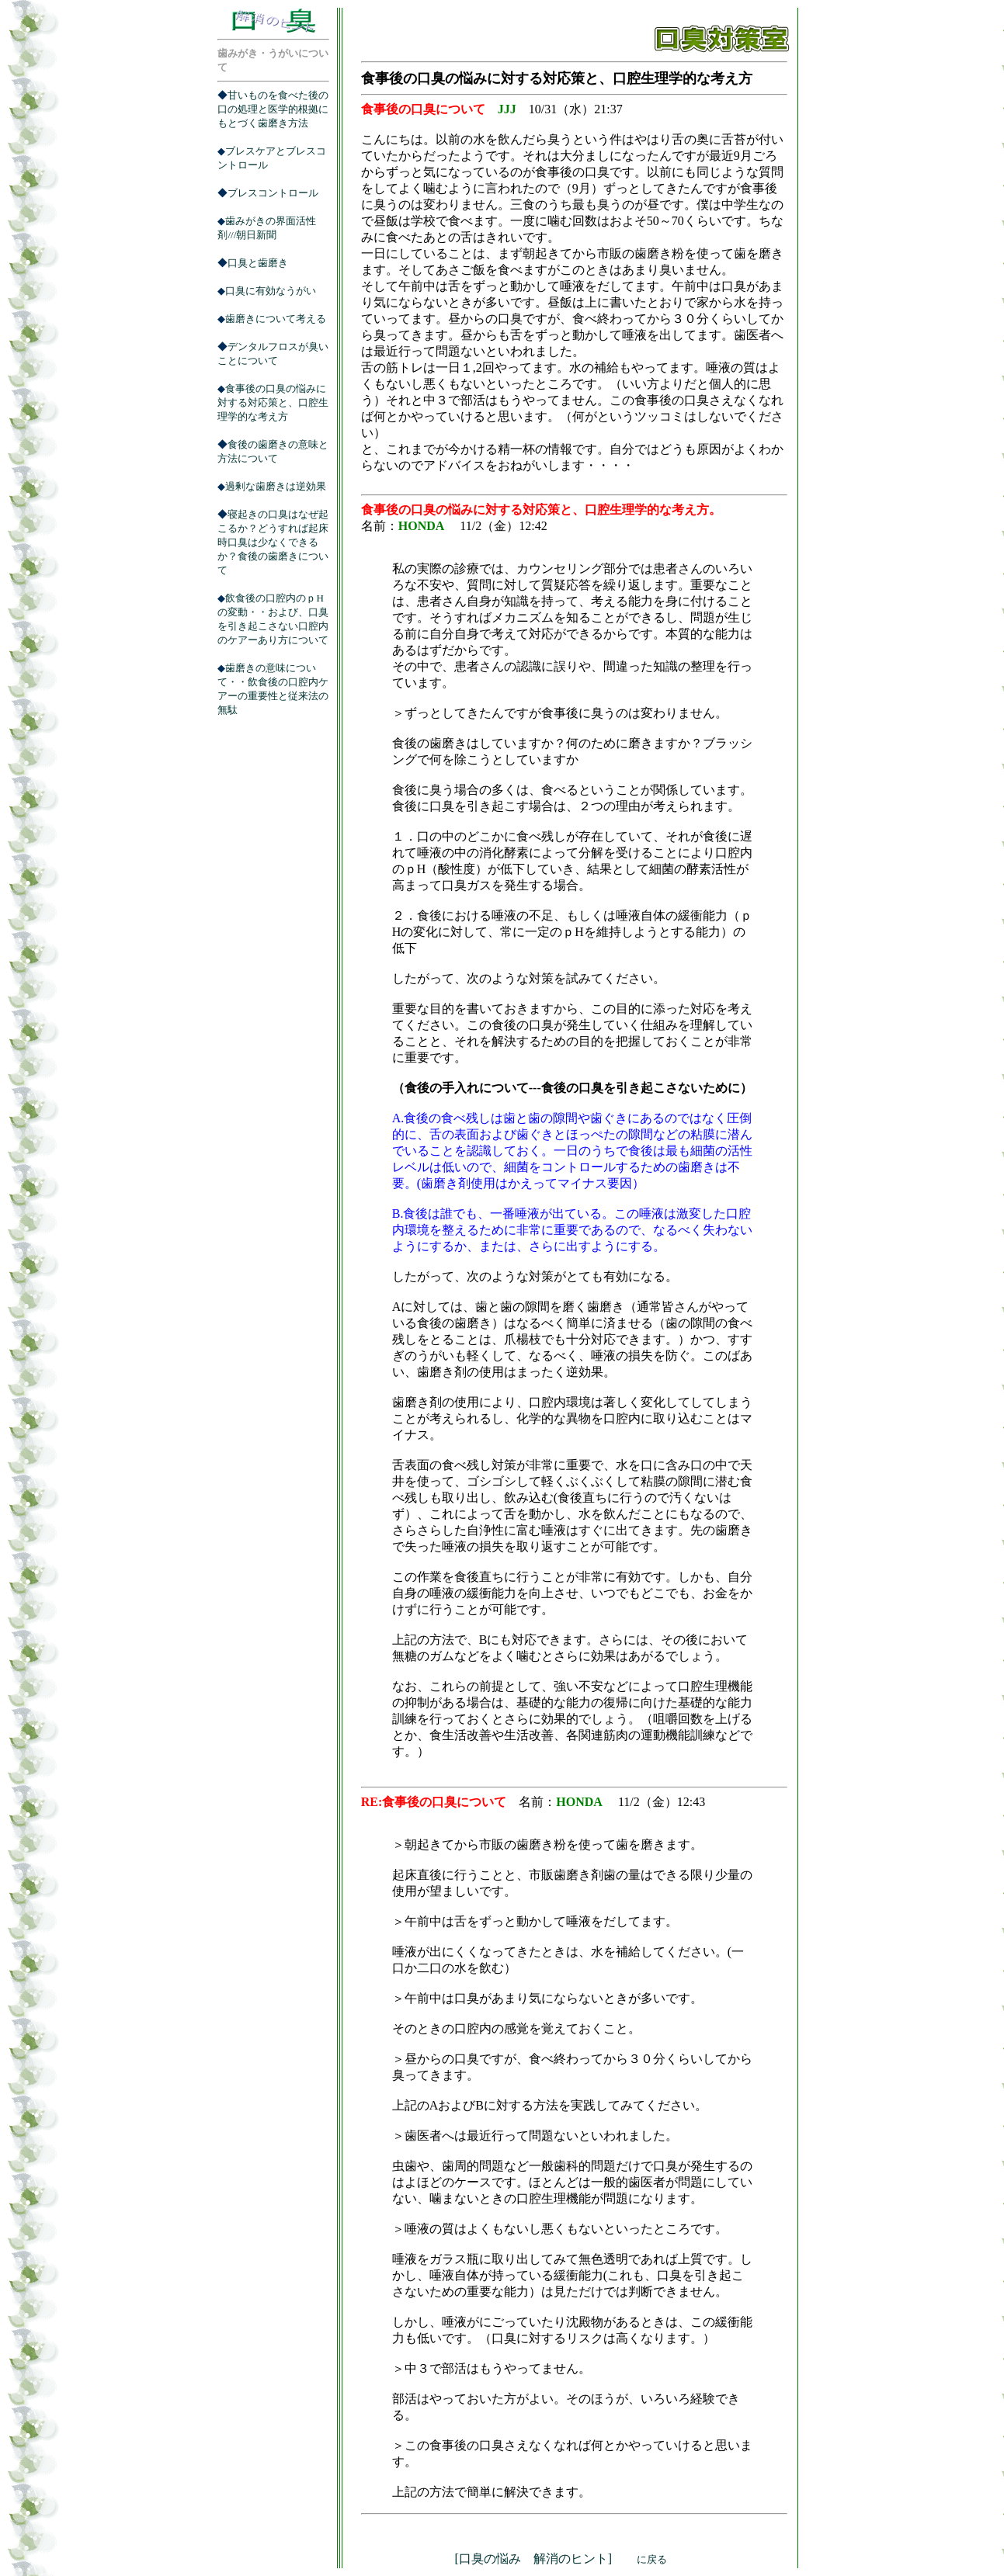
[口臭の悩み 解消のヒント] (560, 2558)
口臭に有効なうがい (270, 290)
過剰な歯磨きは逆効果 (275, 486)
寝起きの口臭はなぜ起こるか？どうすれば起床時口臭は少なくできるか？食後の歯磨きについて (272, 542)
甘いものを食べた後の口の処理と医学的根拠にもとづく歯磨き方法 (272, 109)
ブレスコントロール (273, 193)
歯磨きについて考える (275, 318)
